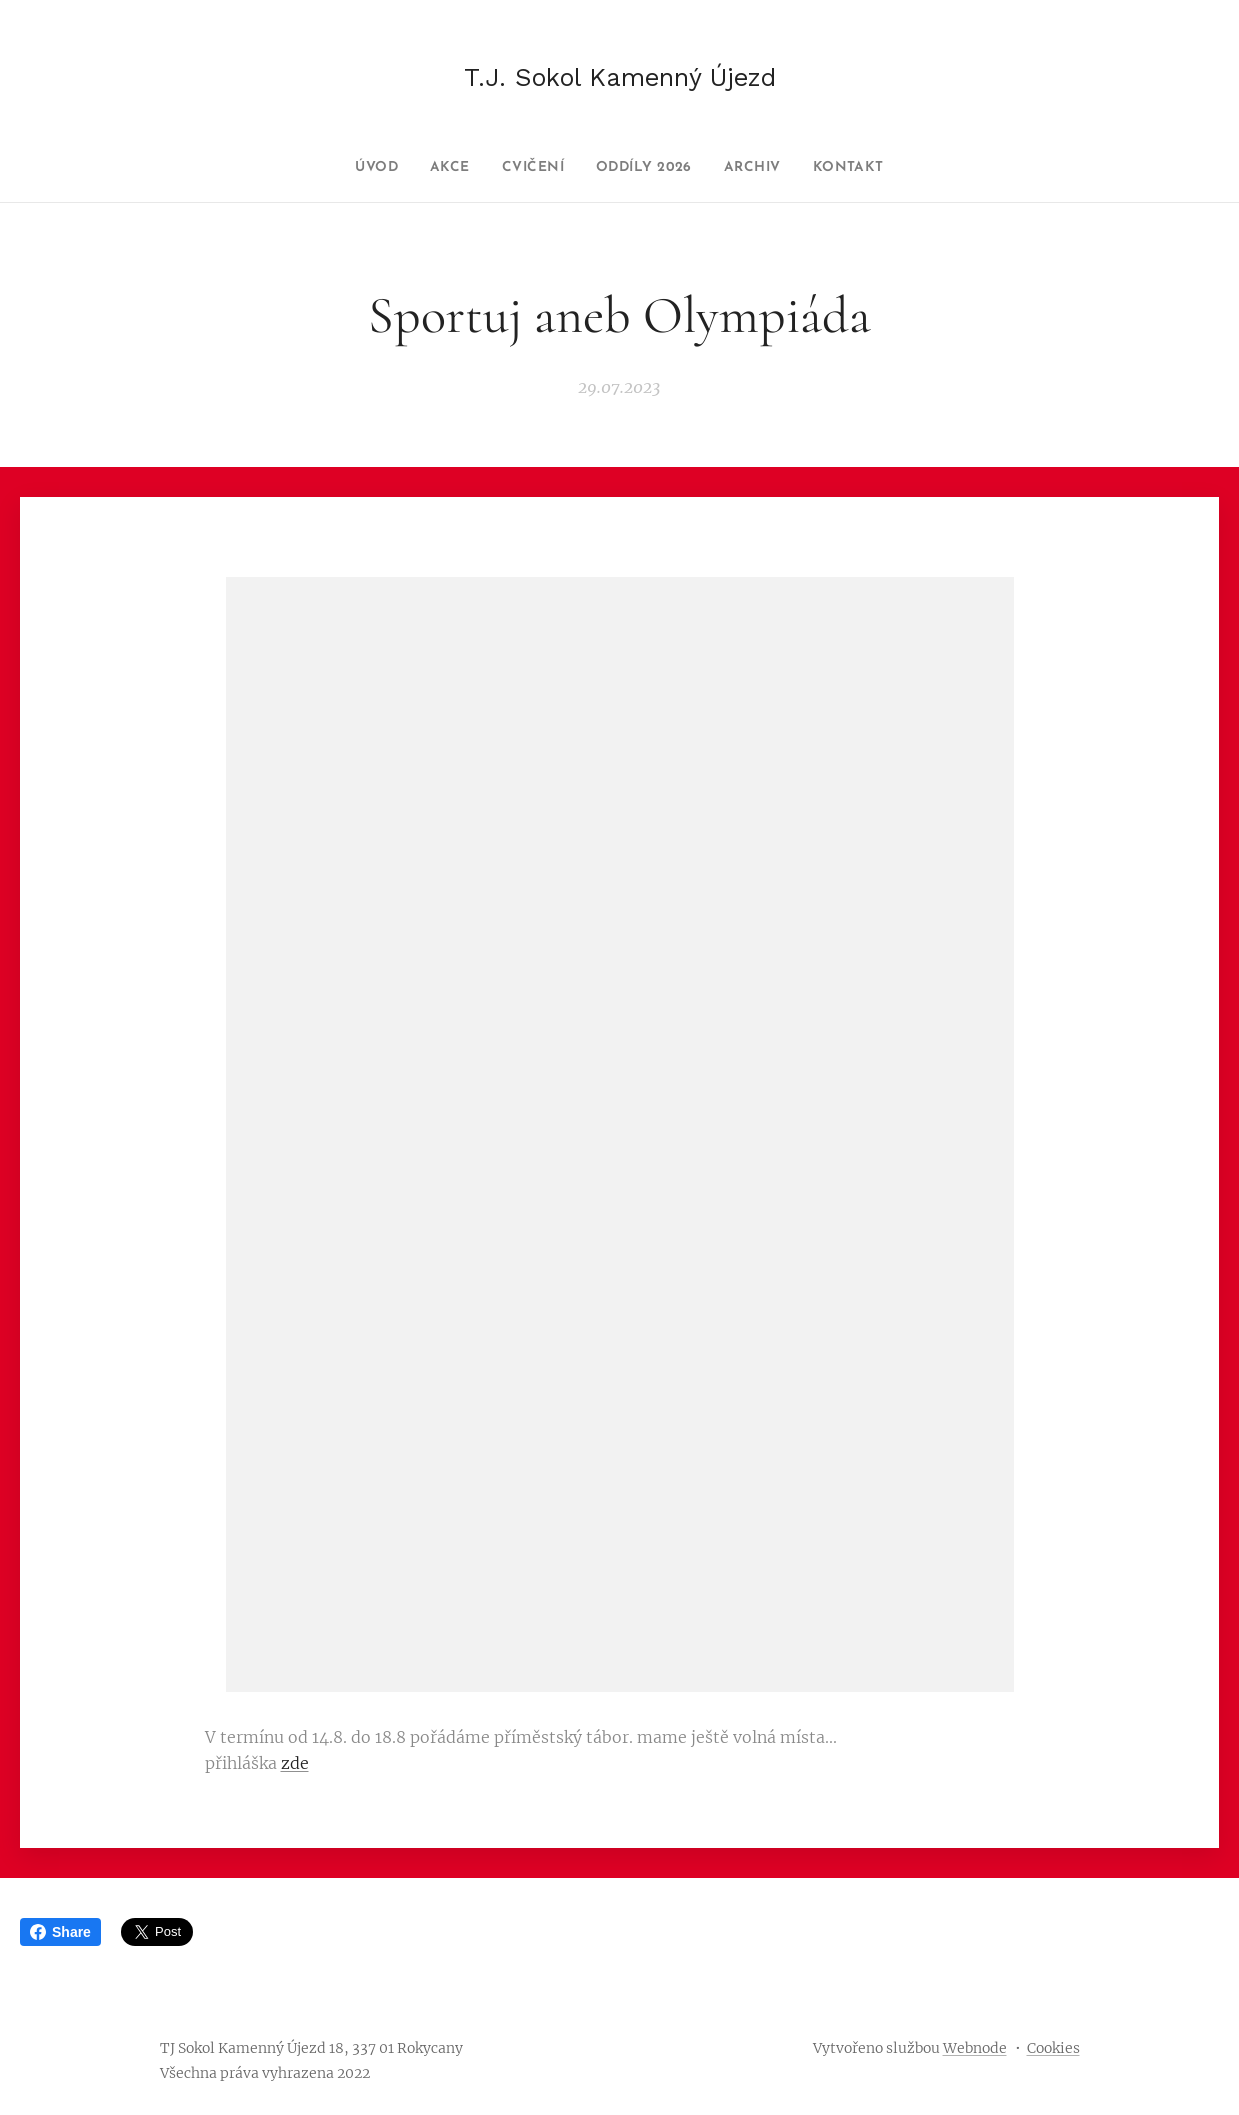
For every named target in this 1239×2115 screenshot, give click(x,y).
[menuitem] (354, 168)
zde (295, 1763)
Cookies (1053, 2048)
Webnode (975, 2048)
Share (60, 1932)
